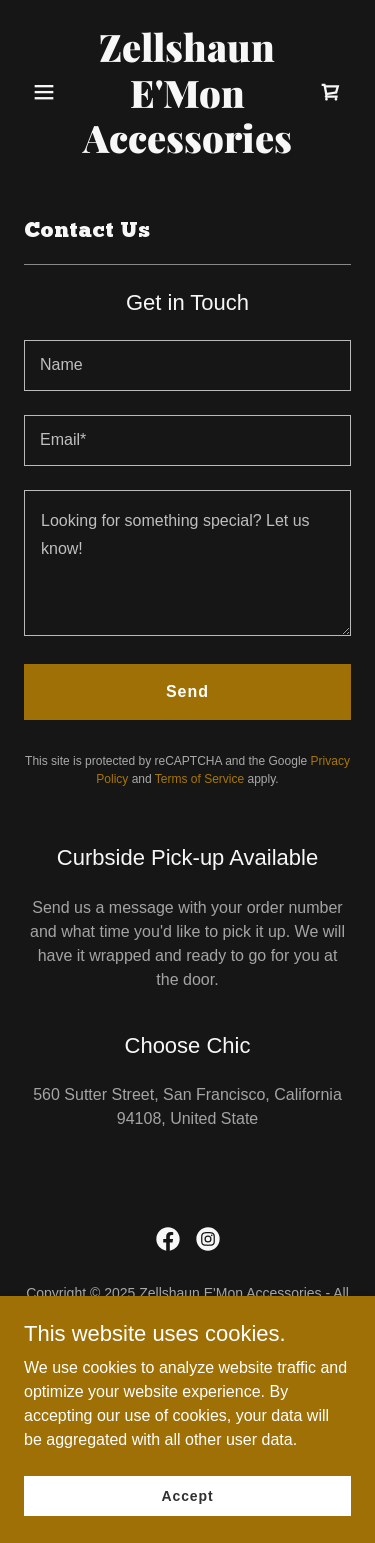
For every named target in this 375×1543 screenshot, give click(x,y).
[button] (48, 92)
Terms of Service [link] (199, 779)
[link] (187, 147)
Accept (188, 1495)
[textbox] (187, 365)
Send (187, 691)
